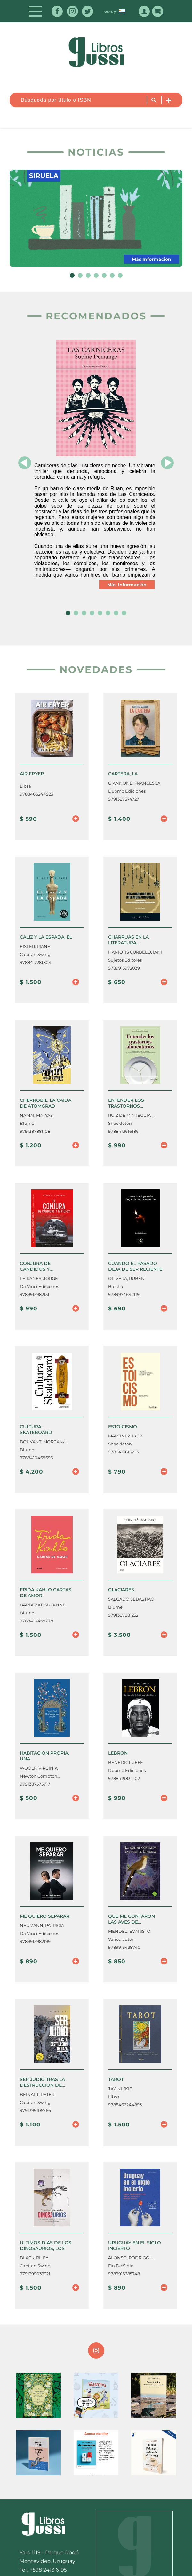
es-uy (114, 11)
